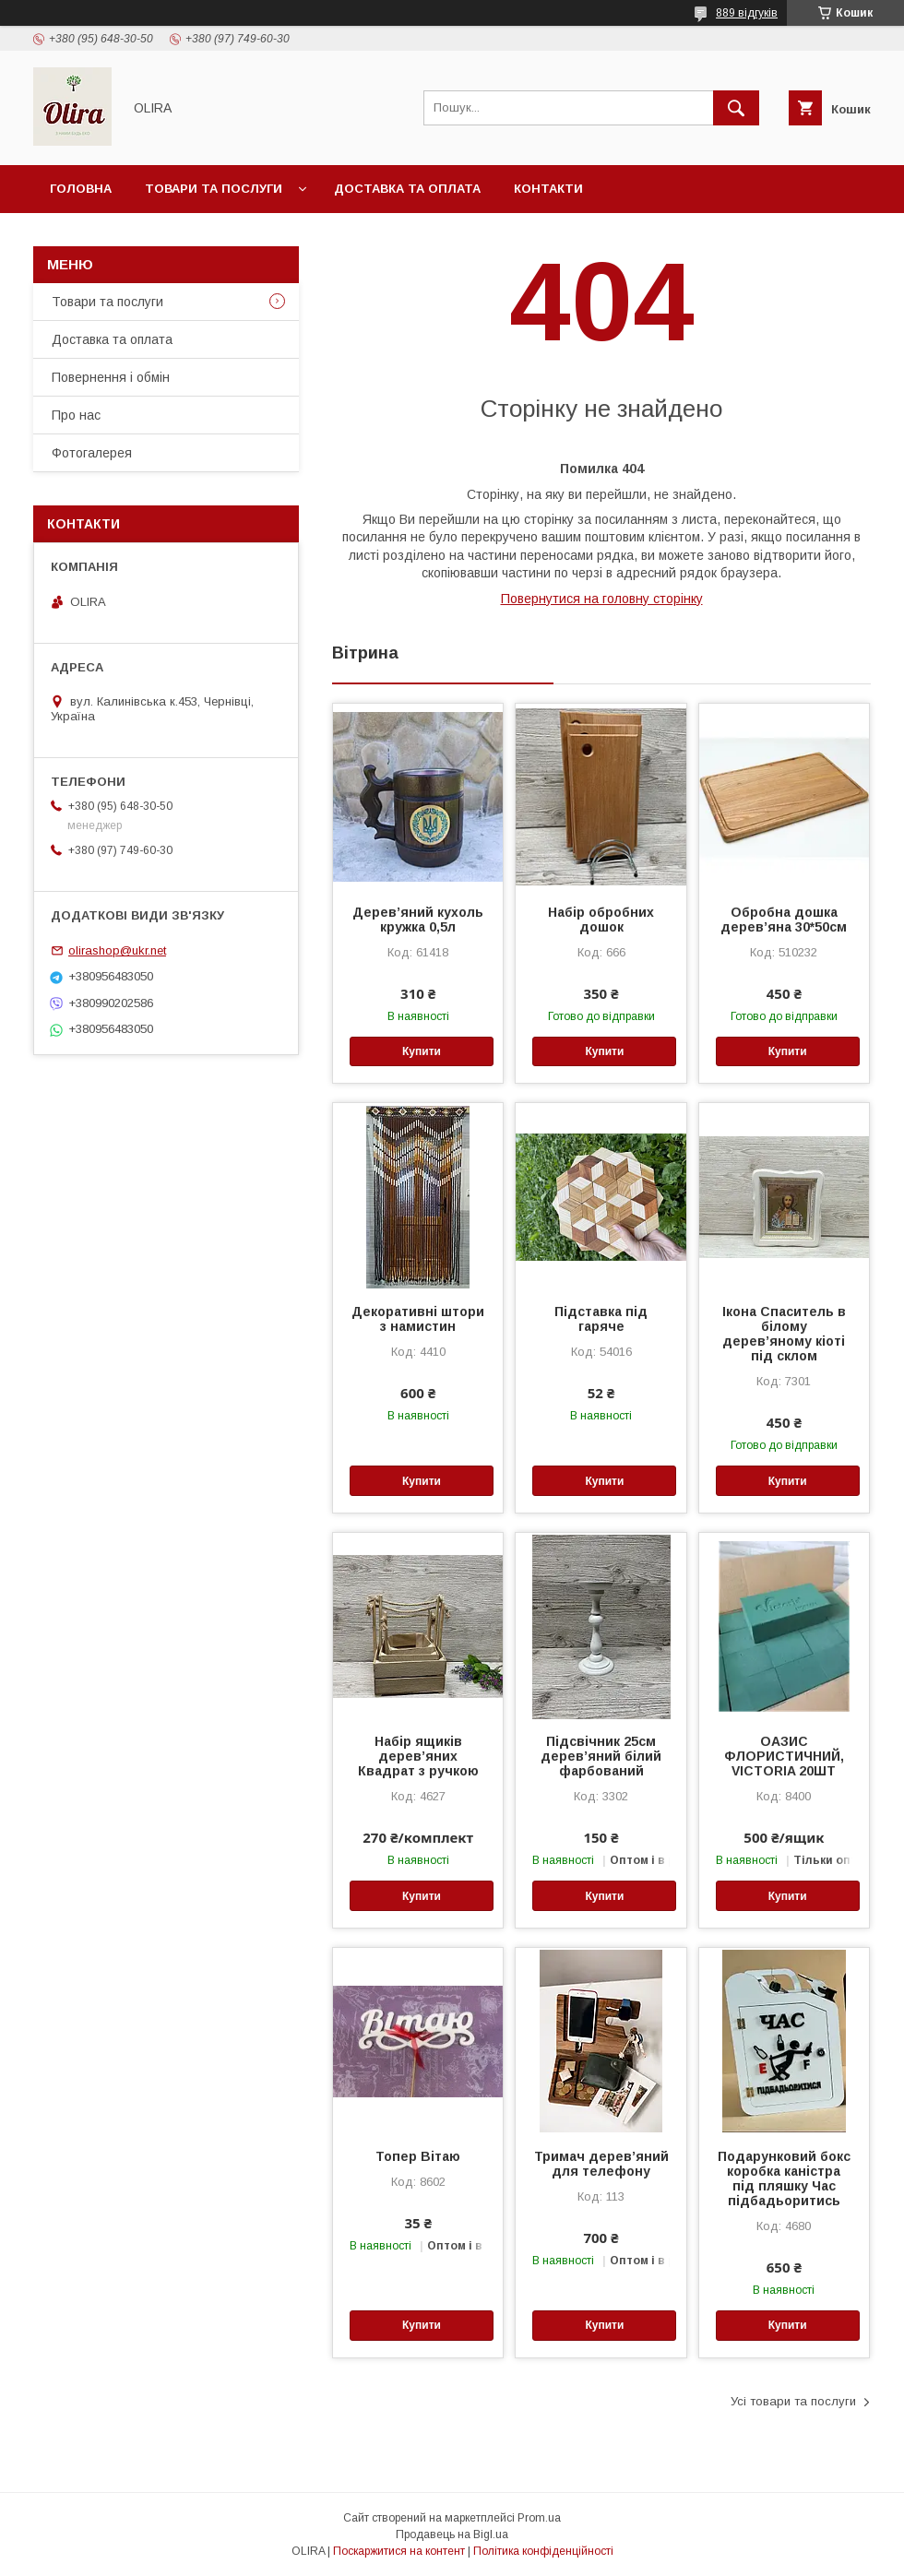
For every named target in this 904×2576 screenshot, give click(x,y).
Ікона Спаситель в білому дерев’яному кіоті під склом (784, 1333)
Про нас (76, 415)
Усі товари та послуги (793, 2401)
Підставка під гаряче (601, 1319)
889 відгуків (747, 12)
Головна (81, 189)
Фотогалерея (92, 452)
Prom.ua (539, 2517)
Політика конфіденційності (543, 2551)
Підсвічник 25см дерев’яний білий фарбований (601, 1756)
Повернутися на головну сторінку (602, 598)
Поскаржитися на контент (399, 2551)
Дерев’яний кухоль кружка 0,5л (417, 919)
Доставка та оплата (407, 189)
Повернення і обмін (111, 377)
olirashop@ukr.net (117, 950)
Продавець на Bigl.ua (452, 2534)
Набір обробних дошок (601, 919)
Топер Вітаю (417, 2156)
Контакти (548, 189)
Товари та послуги (213, 189)
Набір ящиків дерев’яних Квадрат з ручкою (418, 1756)
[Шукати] (736, 107)
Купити (421, 1051)
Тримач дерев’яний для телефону (601, 2163)
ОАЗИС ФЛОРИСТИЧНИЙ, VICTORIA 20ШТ (784, 1756)
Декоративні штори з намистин (417, 1319)
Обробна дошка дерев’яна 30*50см (783, 919)
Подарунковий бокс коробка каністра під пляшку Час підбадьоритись (784, 2178)
